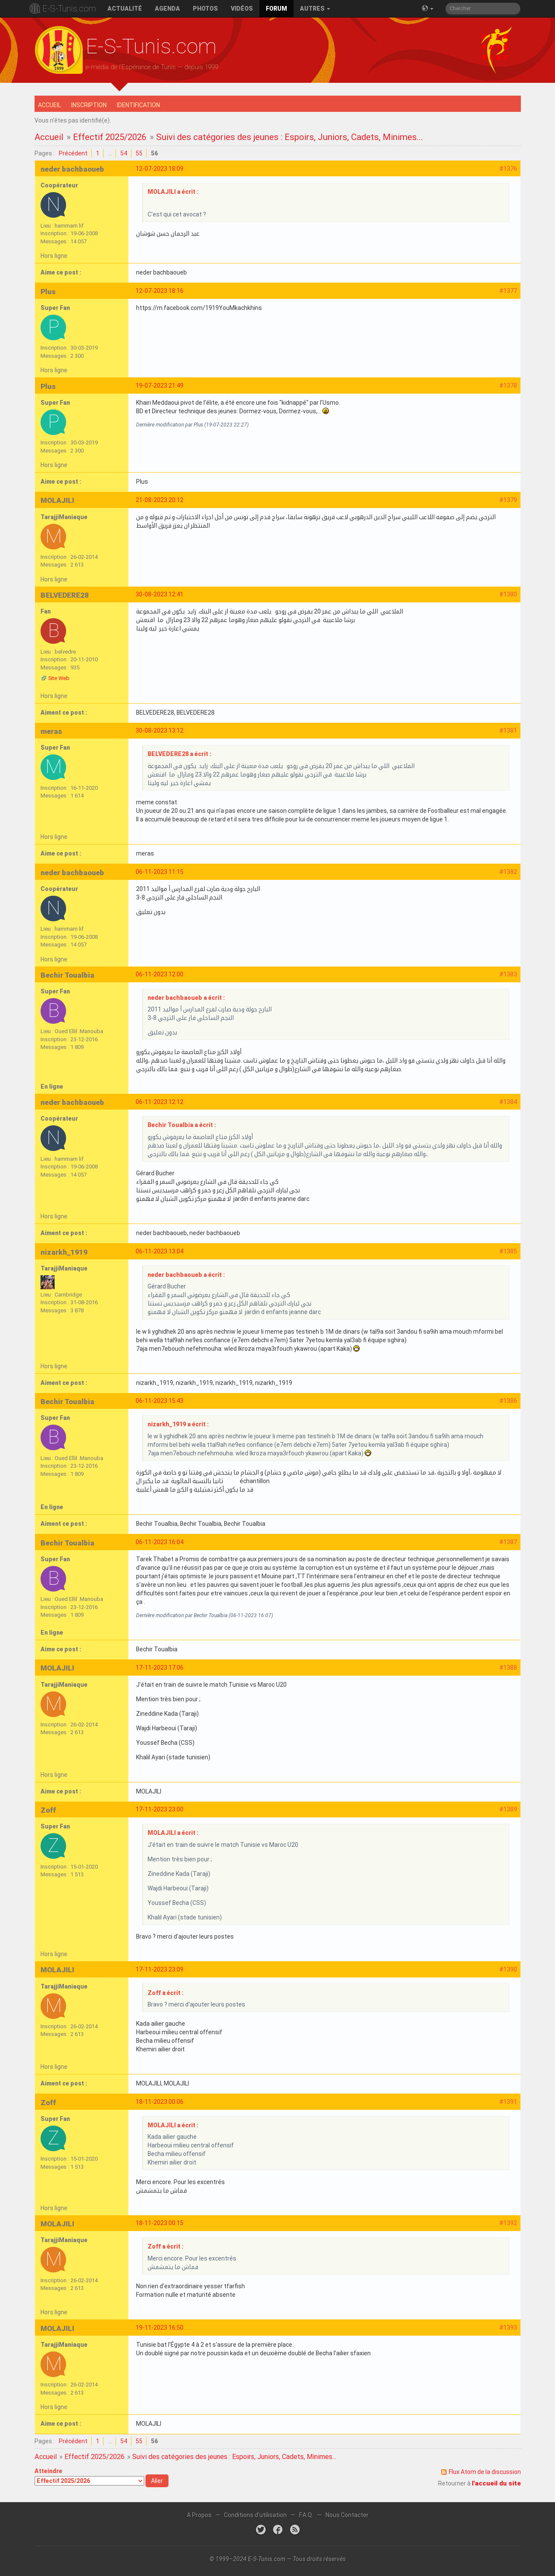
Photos (205, 8)
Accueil (49, 105)
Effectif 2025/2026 (109, 137)
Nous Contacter (347, 2515)
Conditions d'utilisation (255, 2515)
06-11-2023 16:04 (159, 1542)
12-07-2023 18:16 (159, 290)
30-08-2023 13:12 (159, 730)
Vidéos (242, 8)
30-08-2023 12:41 (159, 594)
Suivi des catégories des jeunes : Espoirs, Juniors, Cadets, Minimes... (289, 137)
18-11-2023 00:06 (159, 2101)
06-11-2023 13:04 (159, 1251)
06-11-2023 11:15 (159, 871)
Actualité (125, 8)
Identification (138, 105)
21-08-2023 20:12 (159, 500)
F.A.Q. (306, 2515)
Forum (276, 8)
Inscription (89, 105)
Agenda (167, 8)
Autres (315, 8)
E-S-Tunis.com (69, 8)
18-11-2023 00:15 (159, 2223)
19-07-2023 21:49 (159, 385)
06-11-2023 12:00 (159, 974)
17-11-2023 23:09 (159, 1969)
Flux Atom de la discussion (485, 2471)
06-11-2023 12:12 (159, 1101)
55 (139, 153)
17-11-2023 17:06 (159, 1667)
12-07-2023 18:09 (159, 168)
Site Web (59, 678)
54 (123, 153)
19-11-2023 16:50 (159, 2327)
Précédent (73, 153)
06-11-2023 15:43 (159, 1400)
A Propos (199, 2515)
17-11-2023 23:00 (159, 1809)
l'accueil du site (496, 2483)
